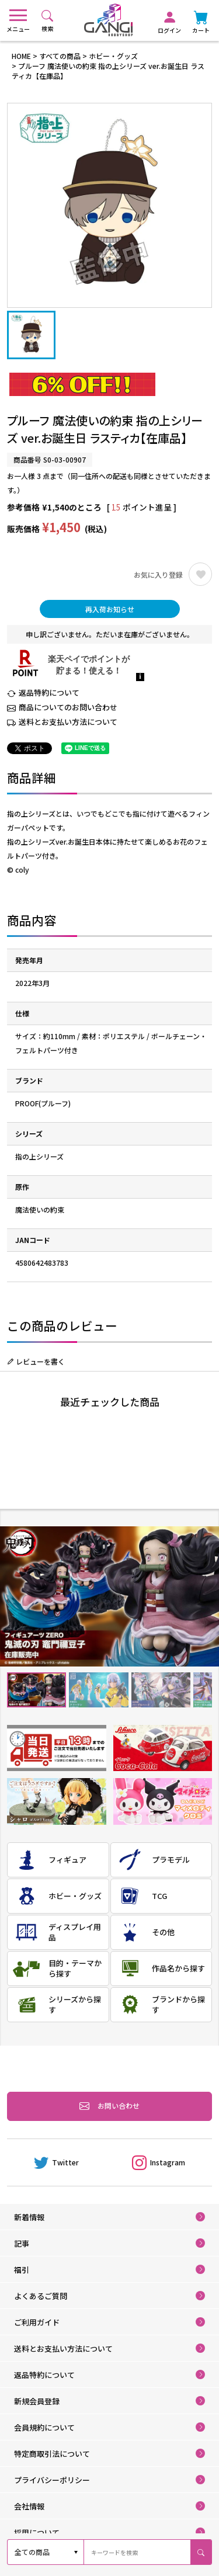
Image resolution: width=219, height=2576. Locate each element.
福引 (21, 2269)
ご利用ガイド (37, 2322)
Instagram (158, 2162)
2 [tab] (98, 1690)
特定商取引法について (52, 2453)
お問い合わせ (109, 2106)
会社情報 (29, 2506)
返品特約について (49, 692)
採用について (37, 2532)
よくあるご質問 (40, 2295)
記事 (21, 2243)
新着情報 (29, 2217)
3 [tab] (160, 1690)
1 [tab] (36, 1690)
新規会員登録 (37, 2401)
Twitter (56, 2162)
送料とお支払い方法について (68, 721)
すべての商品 (60, 56)
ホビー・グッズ (113, 56)
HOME (21, 56)
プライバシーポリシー (52, 2479)
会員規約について (44, 2427)
